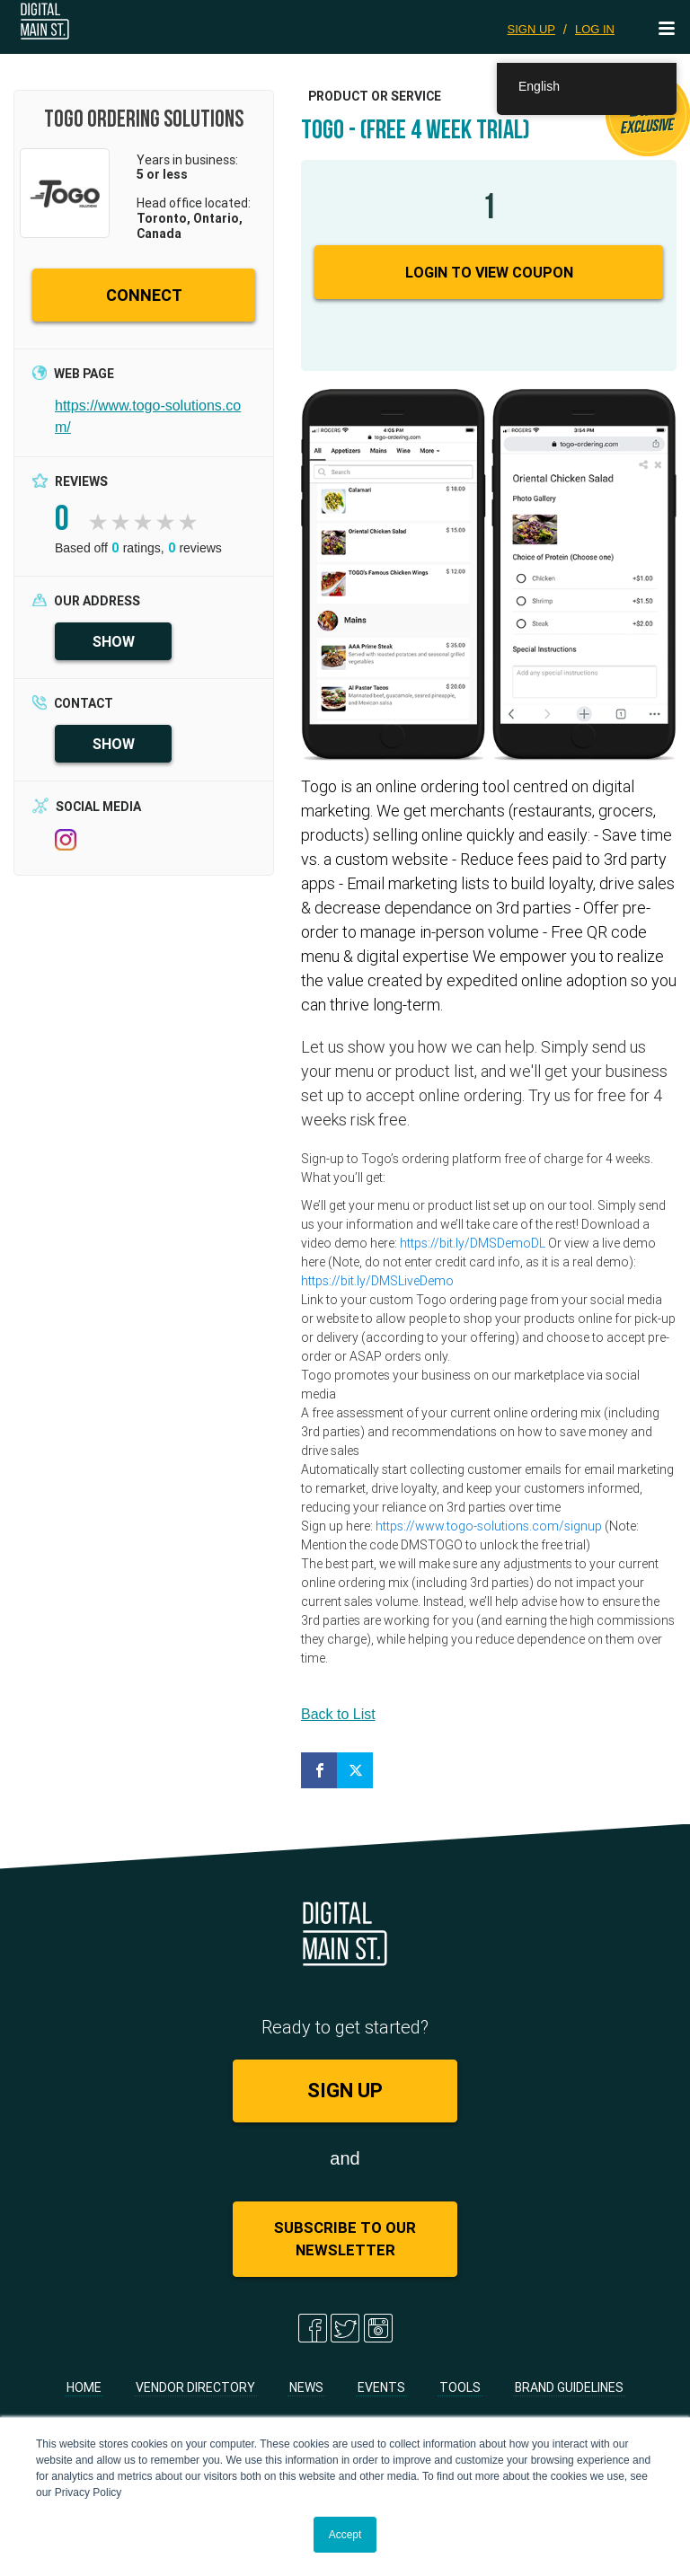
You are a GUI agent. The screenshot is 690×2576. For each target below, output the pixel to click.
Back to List (338, 1714)
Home (84, 2387)
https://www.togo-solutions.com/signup (489, 1526)
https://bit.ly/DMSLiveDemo (377, 1281)
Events (381, 2387)
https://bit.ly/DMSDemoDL (472, 1243)
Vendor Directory (195, 2387)
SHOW (114, 641)
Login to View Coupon (489, 272)
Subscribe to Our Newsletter (345, 2239)
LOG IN (595, 29)
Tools (460, 2387)
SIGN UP (531, 29)
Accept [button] (345, 2534)
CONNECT (144, 295)
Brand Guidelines (569, 2387)
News (306, 2387)
